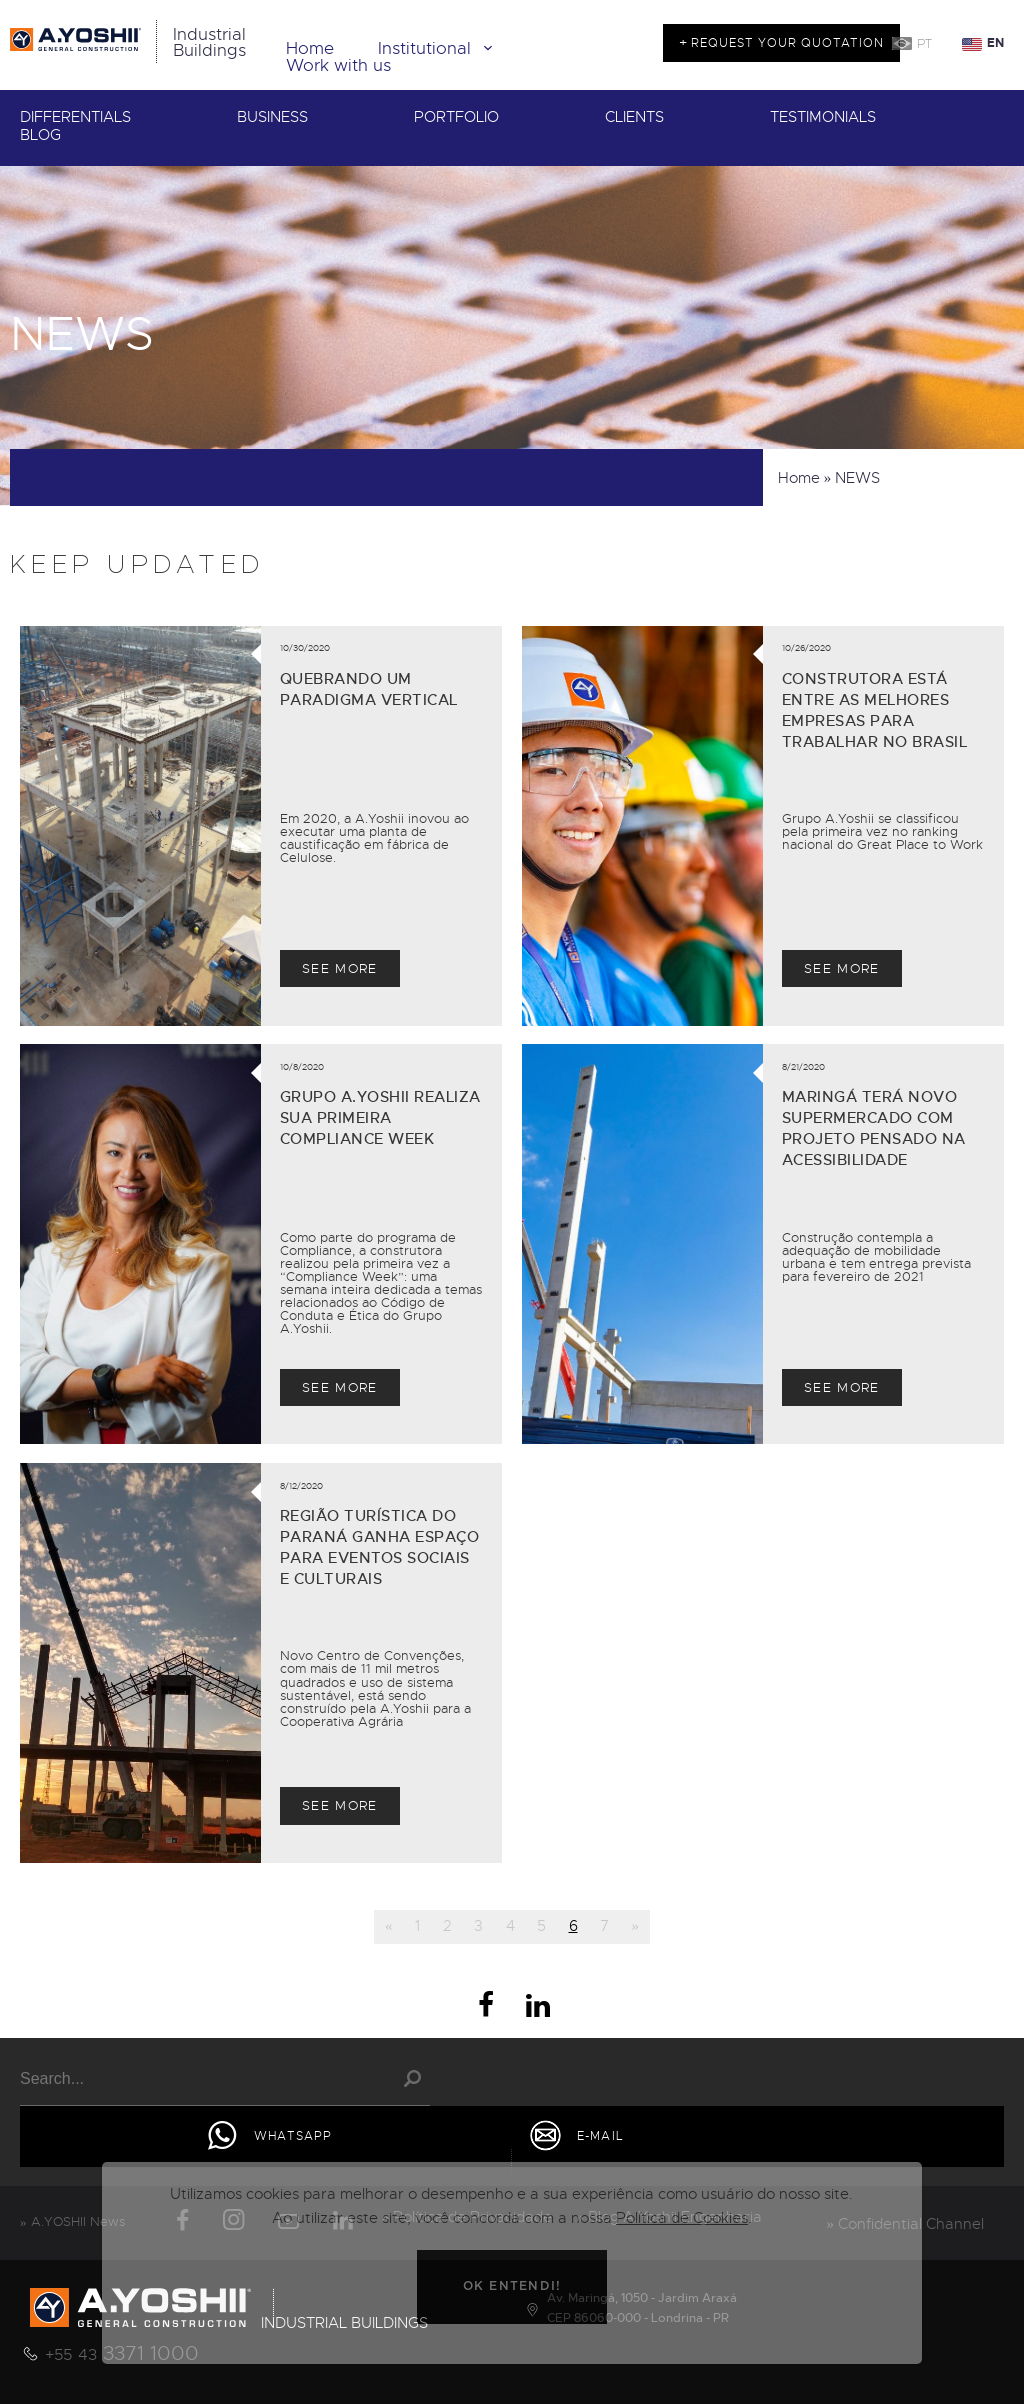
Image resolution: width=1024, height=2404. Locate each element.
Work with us (338, 65)
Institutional (439, 48)
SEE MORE (340, 968)
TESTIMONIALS (823, 117)
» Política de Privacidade (467, 2217)
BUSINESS (272, 117)
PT (924, 44)
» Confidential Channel (906, 2224)
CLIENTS (634, 117)
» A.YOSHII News (72, 2221)
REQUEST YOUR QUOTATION (785, 43)
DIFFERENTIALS (75, 117)
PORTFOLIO (456, 117)
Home (310, 48)
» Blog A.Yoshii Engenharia (669, 2217)
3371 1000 (122, 2353)
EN (995, 43)
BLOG (40, 135)
